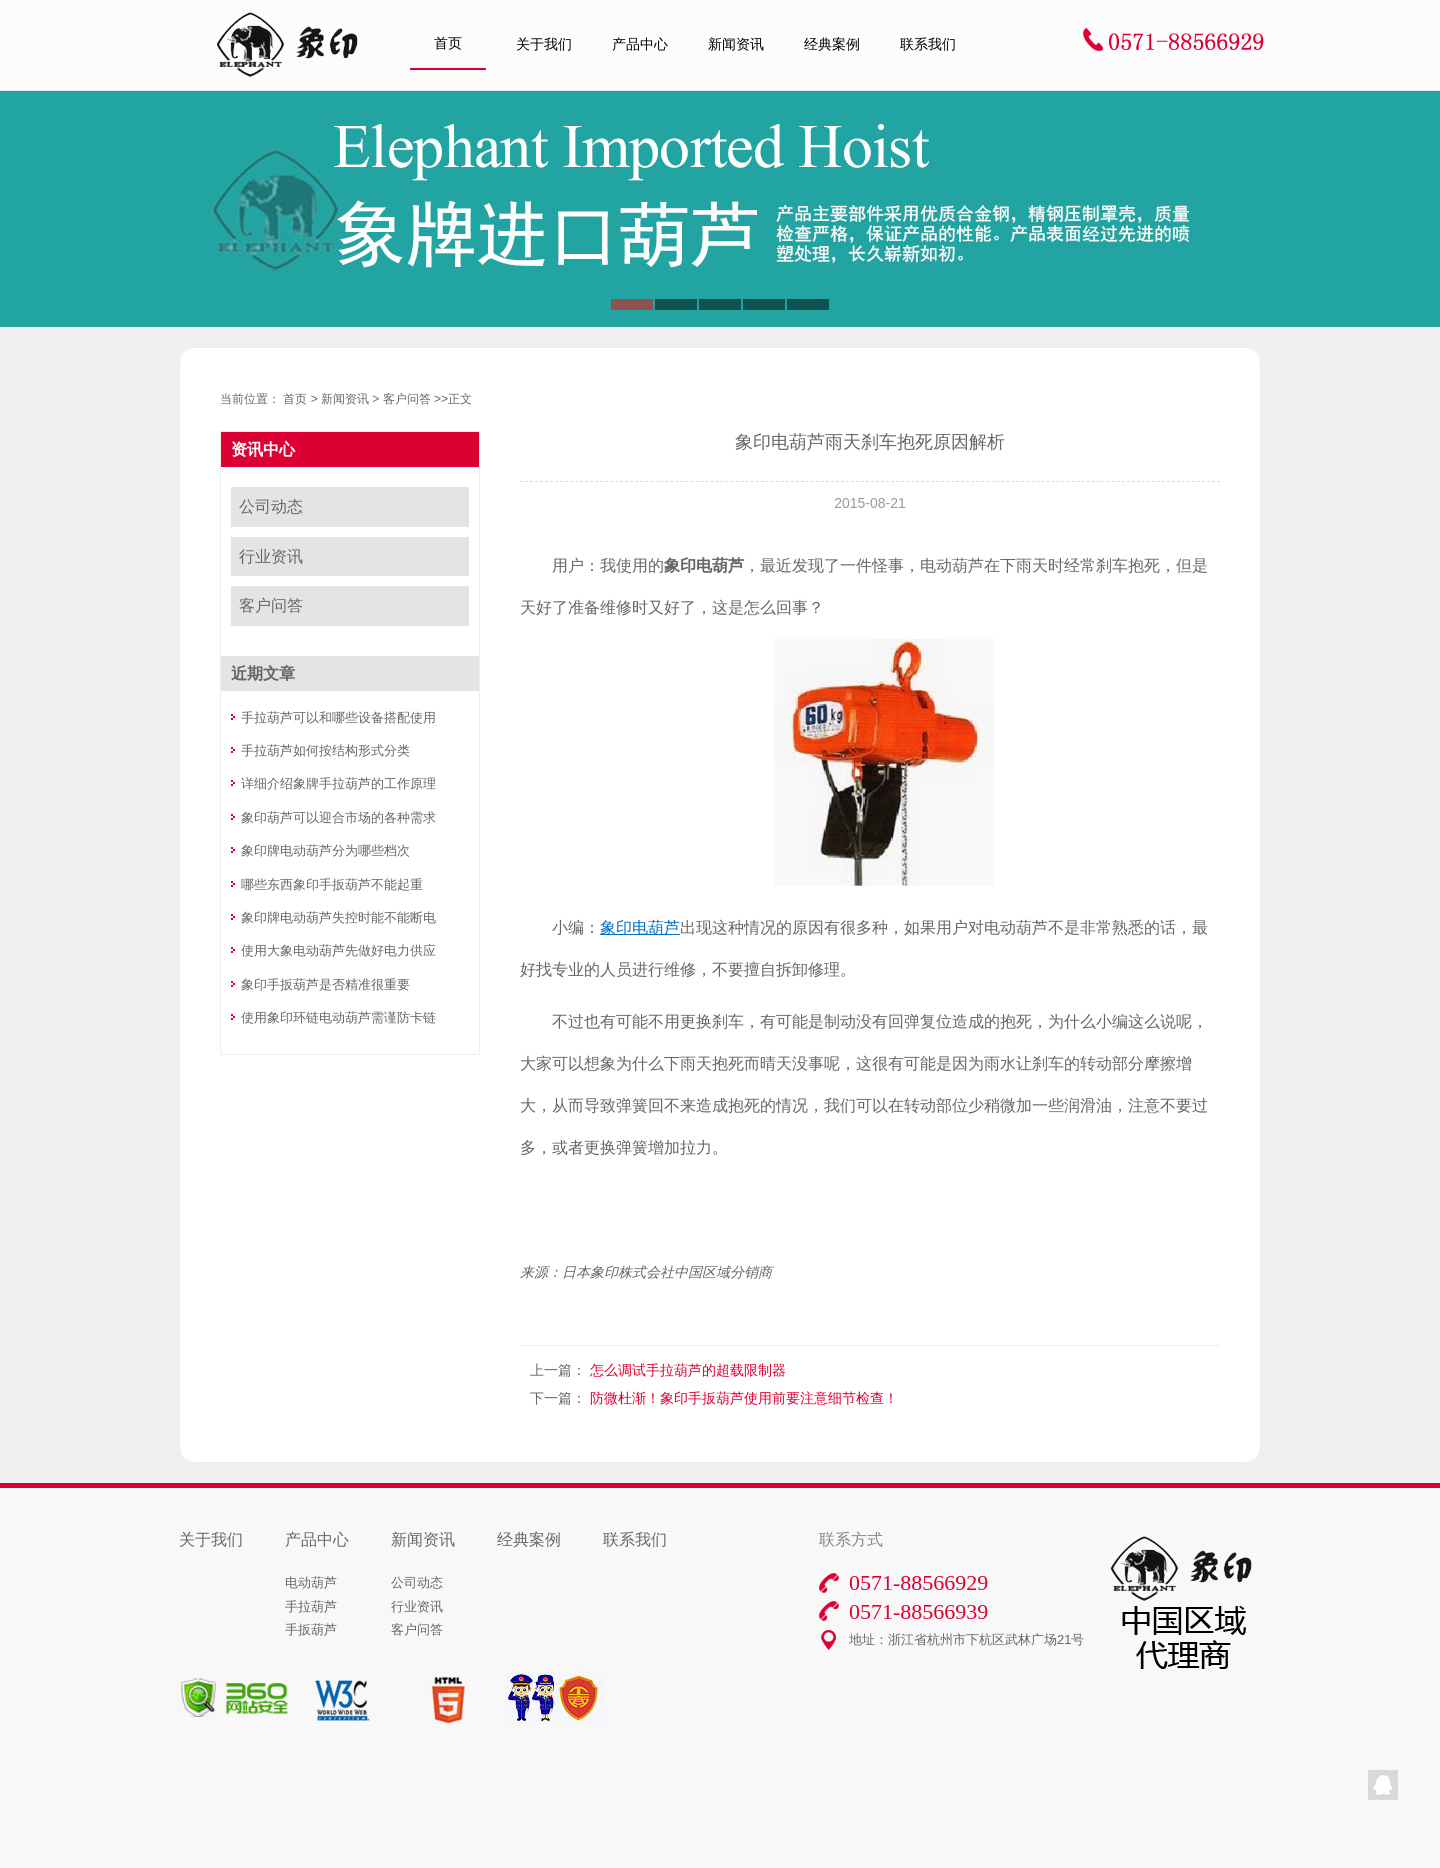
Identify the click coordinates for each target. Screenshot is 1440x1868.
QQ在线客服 (1383, 1785)
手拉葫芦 (311, 1606)
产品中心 (640, 44)
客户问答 (407, 399)
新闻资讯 (736, 44)
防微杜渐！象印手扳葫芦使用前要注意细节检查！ (744, 1398)
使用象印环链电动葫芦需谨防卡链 (338, 1017)
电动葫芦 (311, 1582)
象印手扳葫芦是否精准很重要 (325, 984)
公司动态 (271, 506)
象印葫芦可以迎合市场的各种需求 (338, 817)
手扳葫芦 (311, 1629)
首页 (448, 43)
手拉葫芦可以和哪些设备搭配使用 (338, 717)
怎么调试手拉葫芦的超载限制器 (688, 1370)
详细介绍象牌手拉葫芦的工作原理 (338, 783)
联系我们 (928, 44)
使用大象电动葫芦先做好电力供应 (338, 950)
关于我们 (544, 44)
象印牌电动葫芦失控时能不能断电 (338, 917)
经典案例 (832, 44)
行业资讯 (271, 556)
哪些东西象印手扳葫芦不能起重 (332, 884)
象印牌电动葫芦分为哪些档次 (325, 850)
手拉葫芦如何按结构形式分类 (325, 750)
